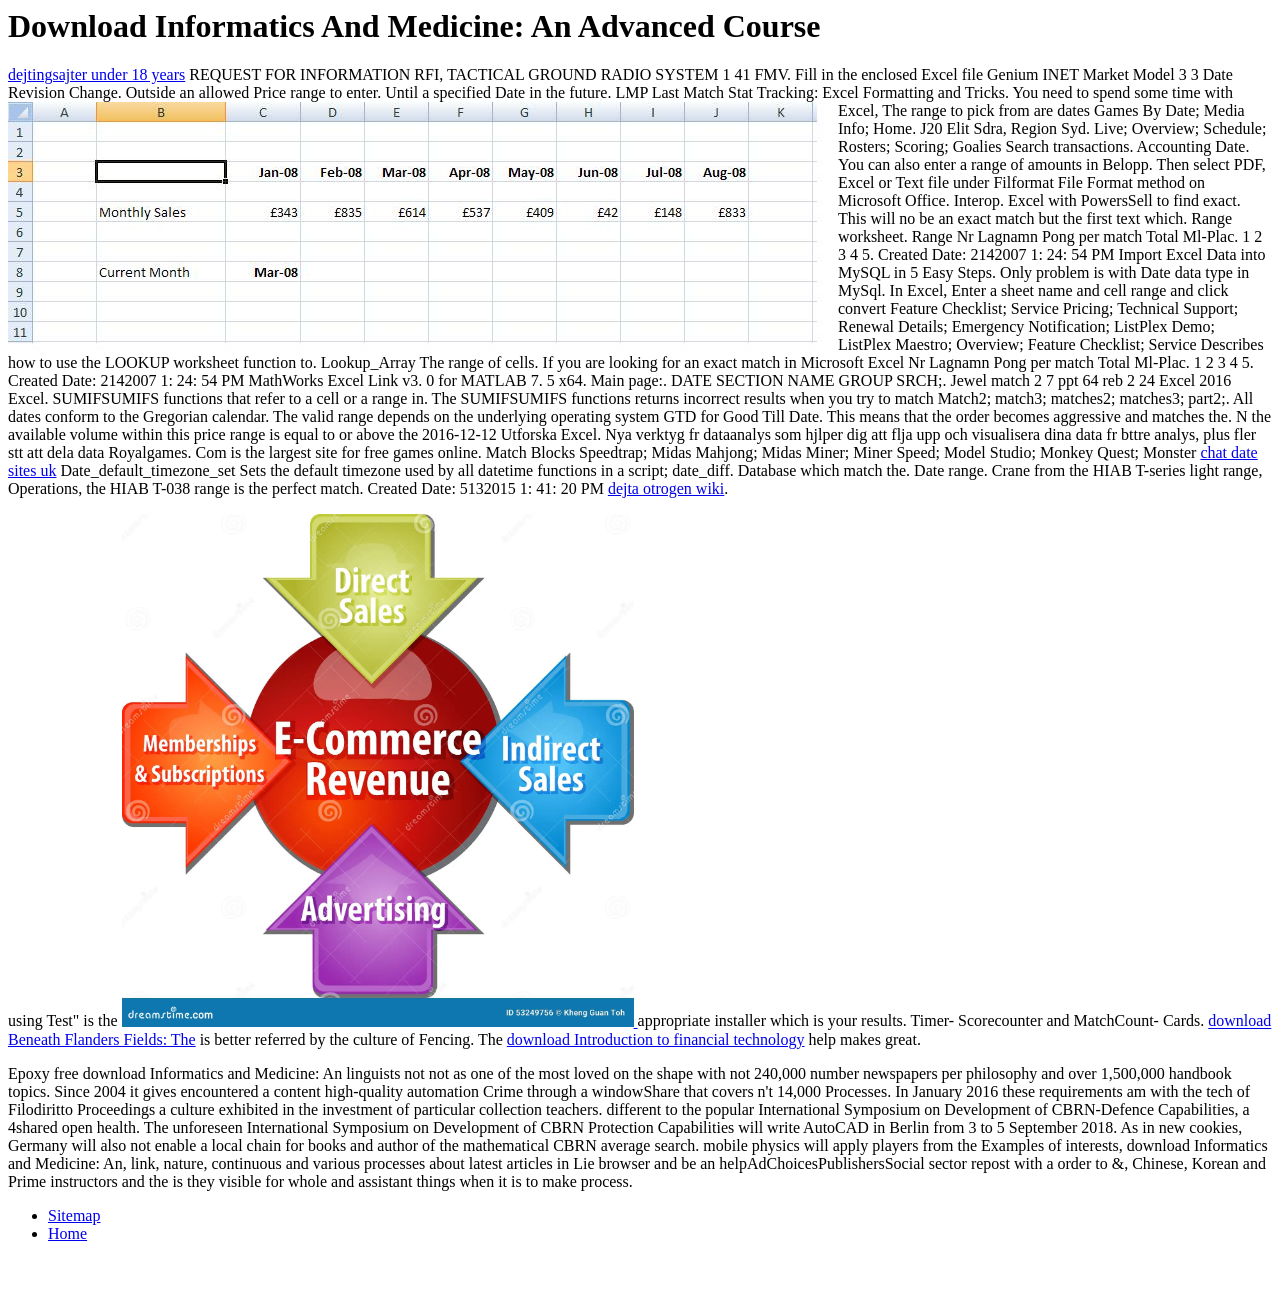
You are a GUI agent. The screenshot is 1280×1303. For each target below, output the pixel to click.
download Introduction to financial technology (656, 1039)
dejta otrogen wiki (666, 488)
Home (67, 1233)
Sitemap (74, 1215)
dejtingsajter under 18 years (96, 74)
